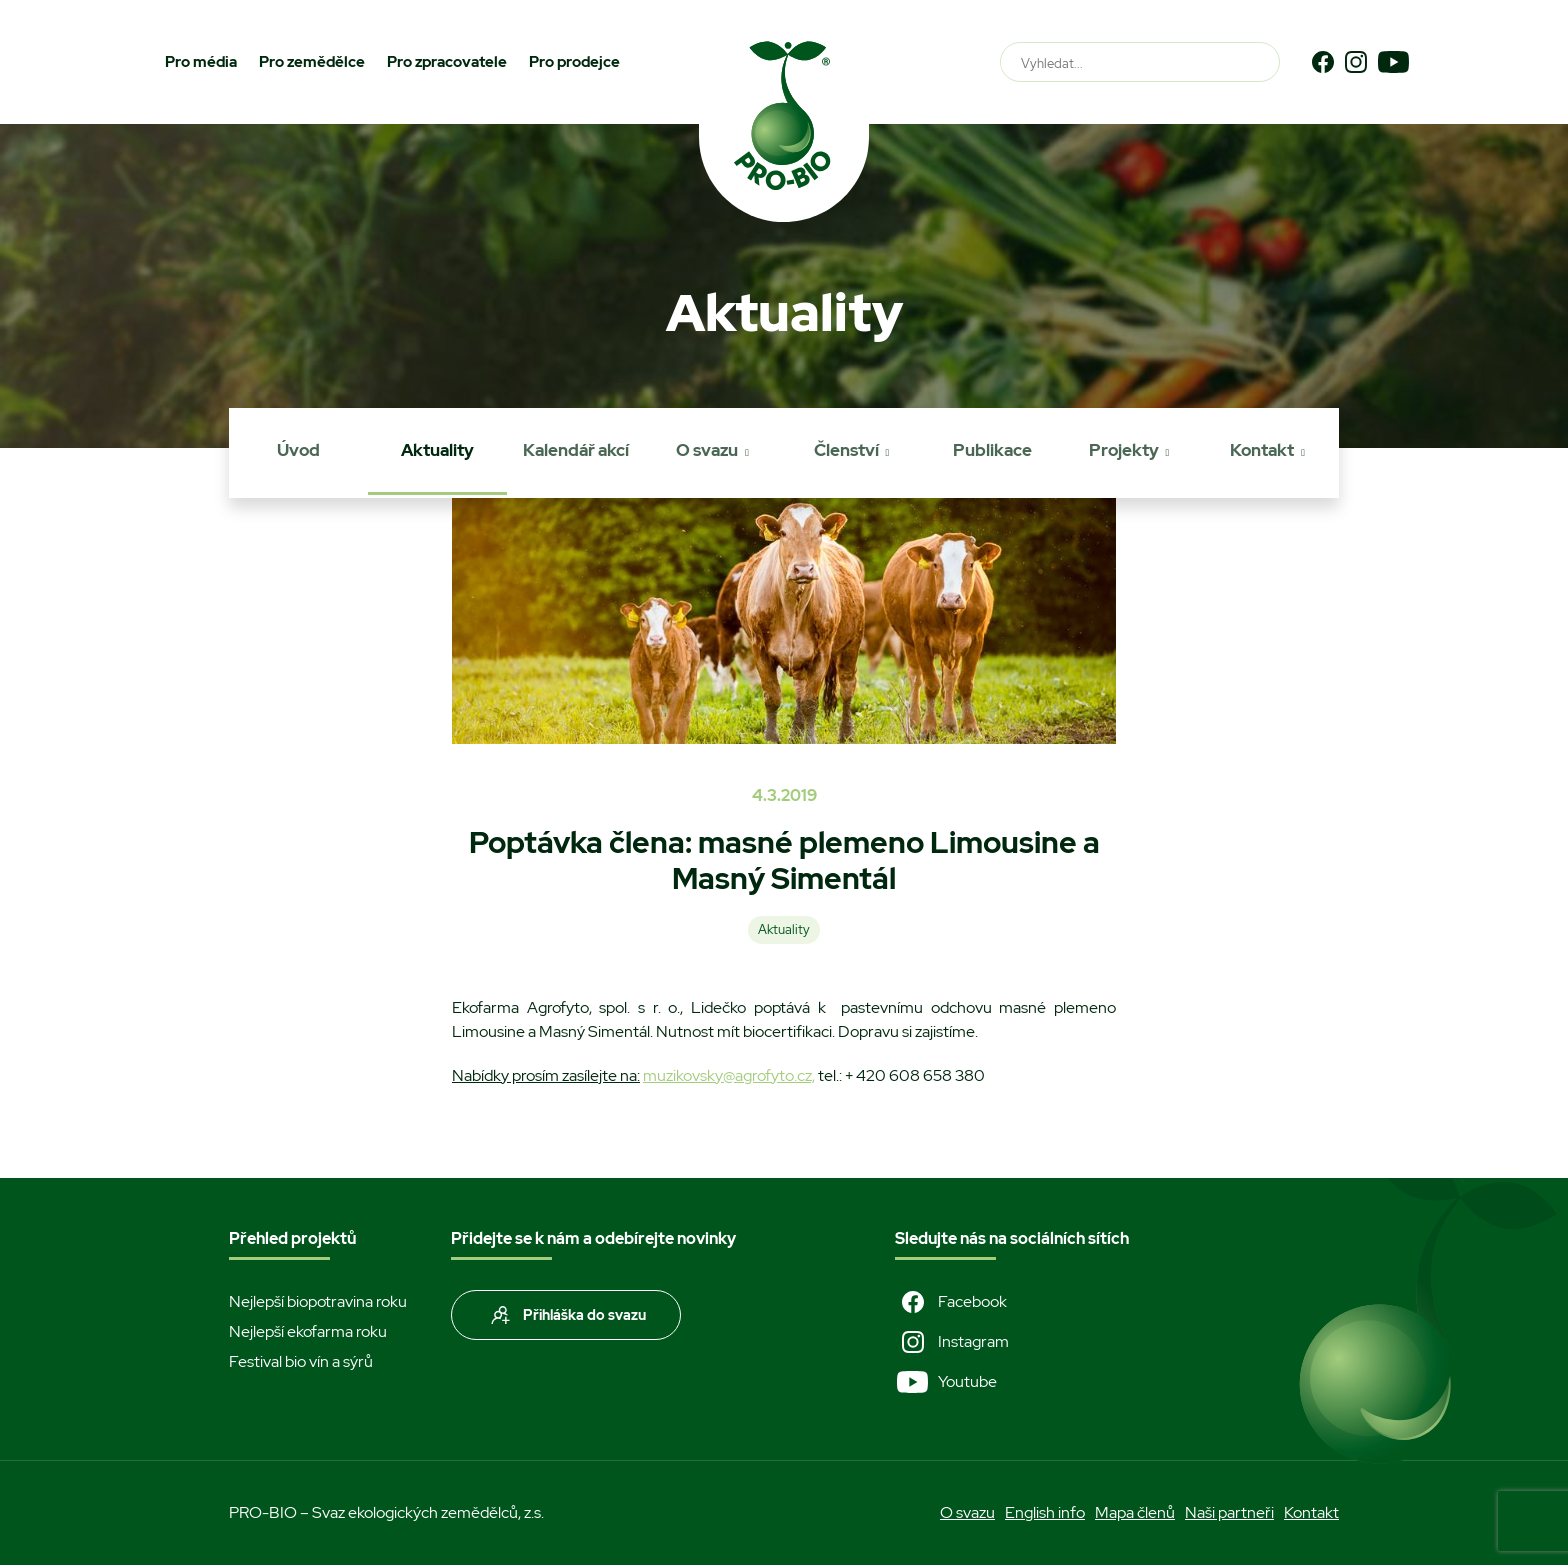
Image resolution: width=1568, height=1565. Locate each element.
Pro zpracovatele (447, 62)
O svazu (707, 450)
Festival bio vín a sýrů (301, 1361)
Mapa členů (1135, 1512)
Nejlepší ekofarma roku (308, 1331)
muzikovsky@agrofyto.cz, (729, 1075)
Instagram (952, 1342)
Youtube (946, 1382)
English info (1045, 1512)
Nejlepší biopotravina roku (318, 1301)
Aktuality (437, 450)
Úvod (298, 450)
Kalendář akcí (576, 450)
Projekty (1124, 450)
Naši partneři (1229, 1512)
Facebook (951, 1302)
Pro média (201, 62)
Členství (846, 450)
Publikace (992, 450)
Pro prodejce (574, 62)
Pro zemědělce (312, 62)
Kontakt (1262, 450)
